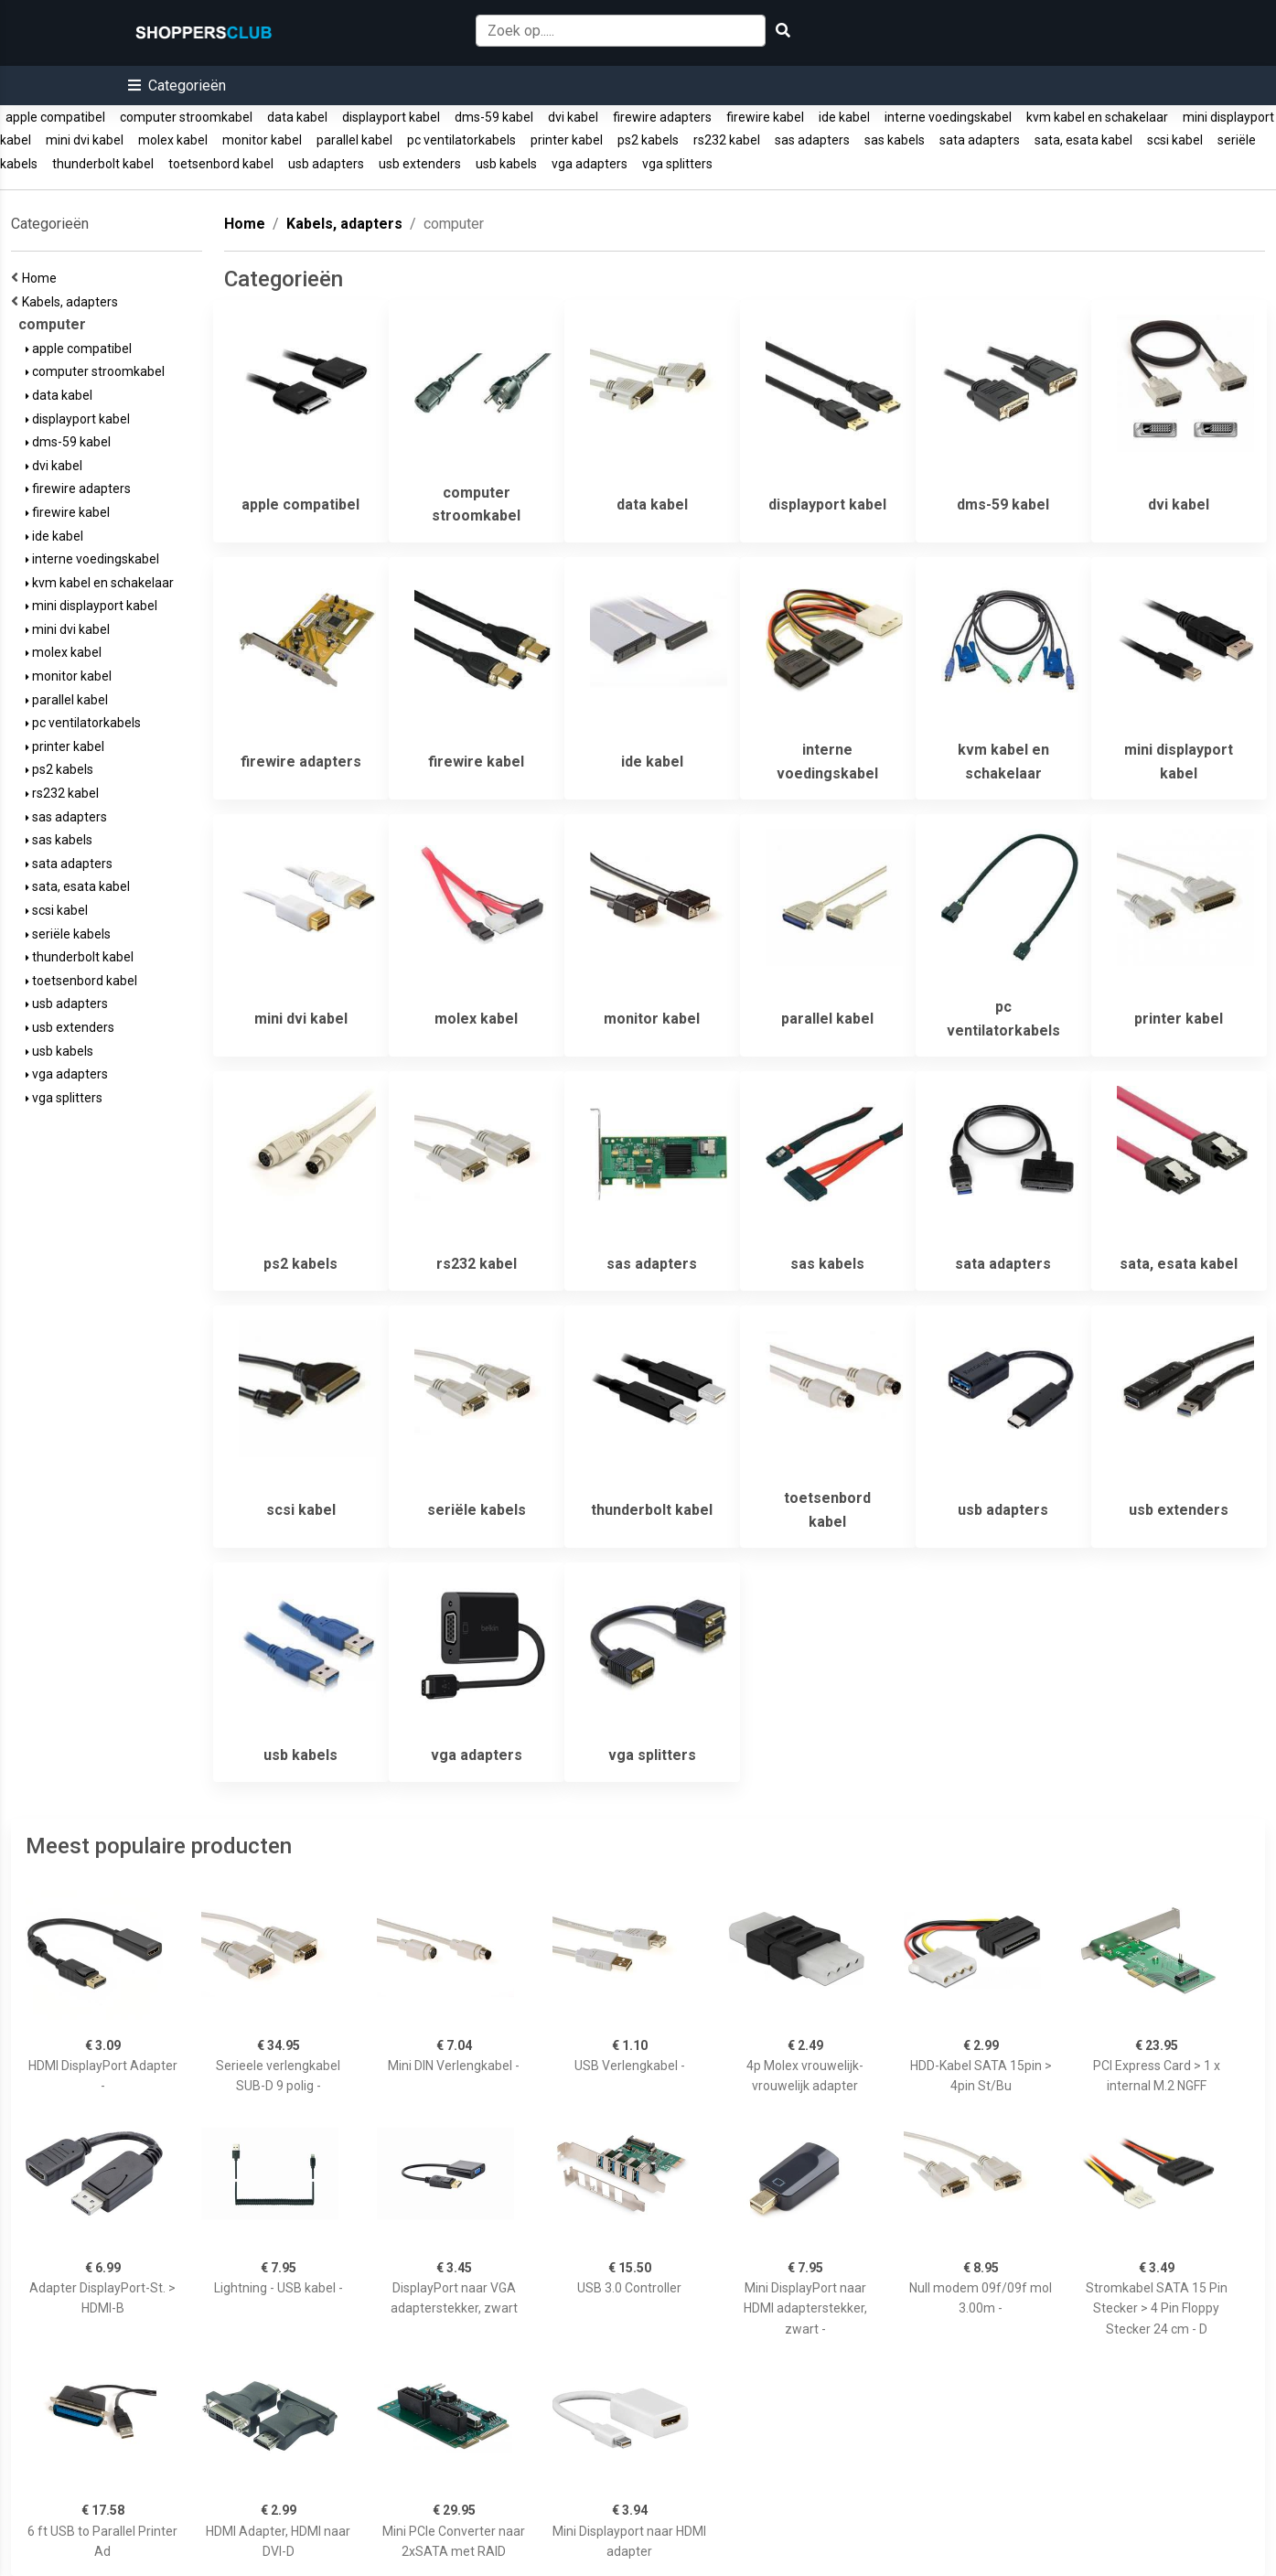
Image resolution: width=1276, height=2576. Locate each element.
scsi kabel (1175, 140)
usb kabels (506, 163)
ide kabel (844, 117)
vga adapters (589, 163)
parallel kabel (354, 140)
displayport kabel (391, 117)
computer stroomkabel (186, 117)
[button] (177, 85)
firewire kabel (765, 117)
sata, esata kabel (1083, 140)
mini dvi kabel (84, 140)
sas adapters (812, 140)
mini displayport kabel (91, 605)
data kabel (297, 117)
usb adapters (326, 163)
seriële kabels (68, 934)
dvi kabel (573, 117)
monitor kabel (262, 140)
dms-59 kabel (494, 117)
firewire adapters (662, 117)
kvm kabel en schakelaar (1097, 117)
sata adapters (979, 140)
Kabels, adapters (72, 302)
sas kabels (894, 140)
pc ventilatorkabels (461, 140)
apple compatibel (55, 117)
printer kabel (566, 140)
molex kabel (173, 140)
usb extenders (419, 163)
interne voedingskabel (948, 117)
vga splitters (677, 163)
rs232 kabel (727, 140)
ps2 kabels (648, 140)
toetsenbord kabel (221, 163)
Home (42, 278)
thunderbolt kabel (103, 163)
